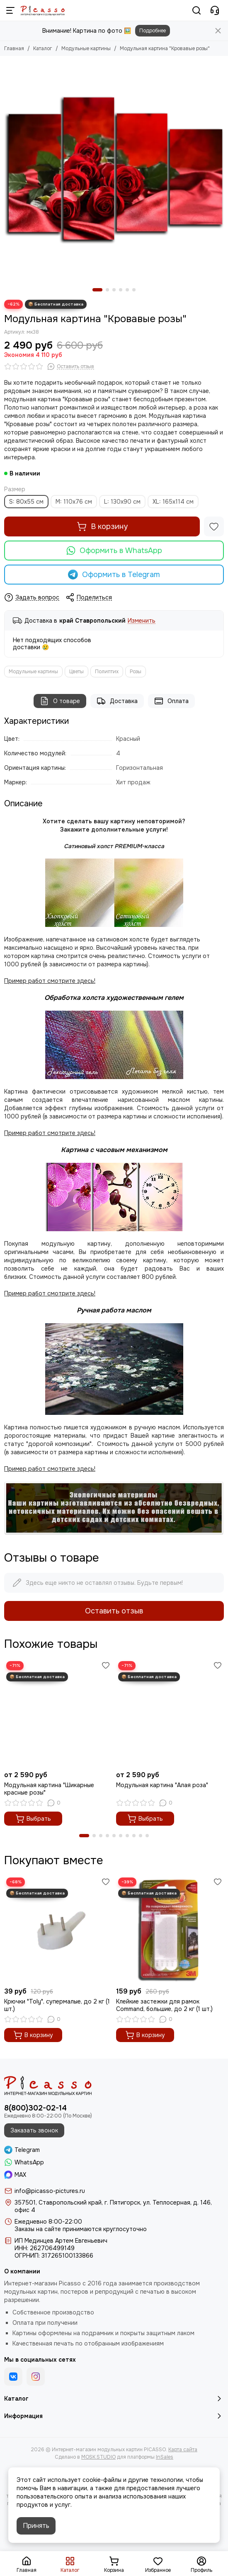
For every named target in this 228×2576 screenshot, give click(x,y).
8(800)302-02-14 (35, 2108)
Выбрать (33, 1818)
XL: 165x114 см (173, 501)
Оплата (171, 701)
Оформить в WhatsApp (114, 550)
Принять (36, 2525)
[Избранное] (214, 526)
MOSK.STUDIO (98, 2457)
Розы (135, 671)
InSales (164, 2457)
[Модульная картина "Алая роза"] (170, 1713)
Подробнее (152, 30)
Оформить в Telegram (114, 575)
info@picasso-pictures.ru (50, 2191)
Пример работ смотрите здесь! (49, 1293)
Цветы (76, 671)
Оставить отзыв (114, 1610)
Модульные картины (86, 48)
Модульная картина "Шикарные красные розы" (49, 1788)
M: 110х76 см (74, 501)
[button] (97, 289)
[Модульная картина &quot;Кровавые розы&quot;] (114, 170)
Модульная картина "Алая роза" (162, 1785)
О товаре (60, 701)
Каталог (42, 48)
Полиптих (107, 671)
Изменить (141, 621)
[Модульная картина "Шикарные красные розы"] (58, 1713)
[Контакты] (215, 10)
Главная (14, 48)
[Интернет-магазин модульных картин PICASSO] (43, 10)
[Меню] (10, 10)
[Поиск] (196, 10)
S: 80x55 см (26, 501)
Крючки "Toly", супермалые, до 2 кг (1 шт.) (57, 2005)
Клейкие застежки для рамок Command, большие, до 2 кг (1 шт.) (164, 2005)
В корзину (102, 526)
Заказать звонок (34, 2130)
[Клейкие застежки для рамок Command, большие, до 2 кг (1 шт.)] (170, 1929)
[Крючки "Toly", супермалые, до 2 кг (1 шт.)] (58, 1929)
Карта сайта (182, 2449)
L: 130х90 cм (122, 501)
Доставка (117, 701)
